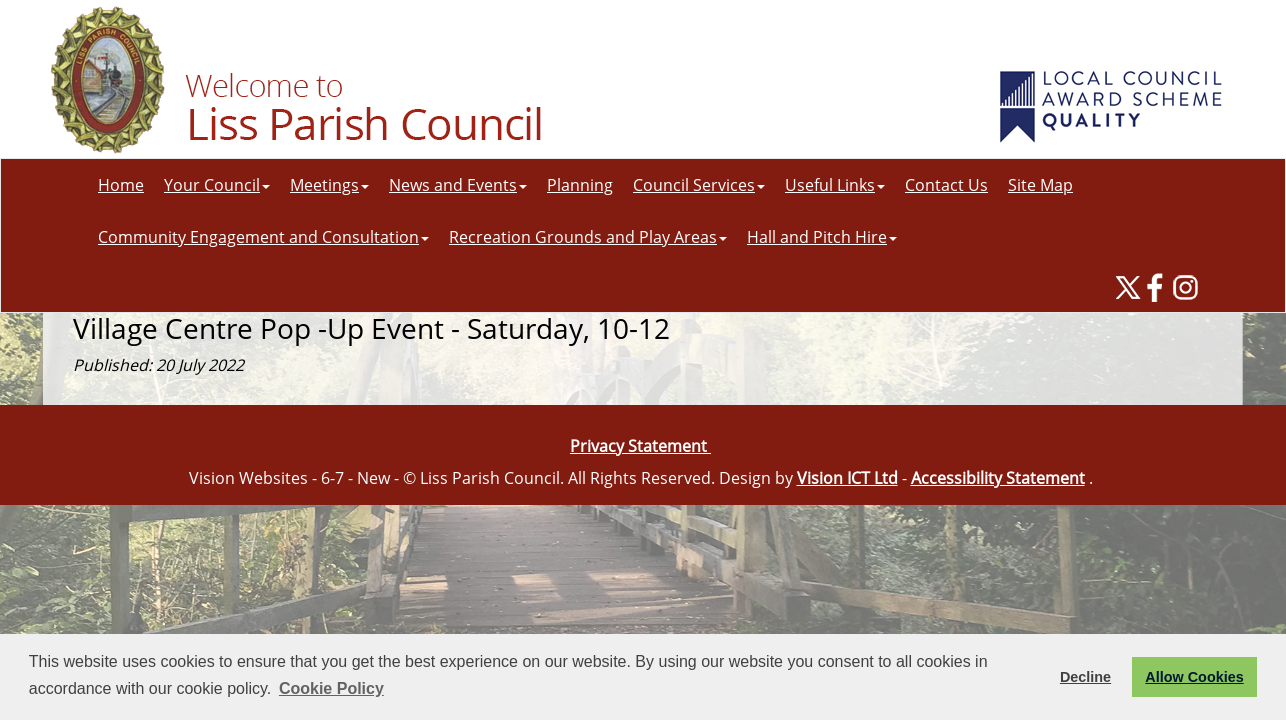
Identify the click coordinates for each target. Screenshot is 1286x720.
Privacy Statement (640, 446)
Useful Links (835, 185)
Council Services (699, 185)
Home (121, 185)
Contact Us (946, 185)
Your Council (217, 185)
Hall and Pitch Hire (822, 237)
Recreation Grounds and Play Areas (588, 237)
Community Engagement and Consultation (263, 237)
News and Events (458, 185)
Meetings (329, 185)
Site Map (1040, 185)
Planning (580, 185)
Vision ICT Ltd (847, 478)
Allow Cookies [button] (1194, 677)
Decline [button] (1085, 677)
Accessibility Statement (998, 478)
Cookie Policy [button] (331, 688)
